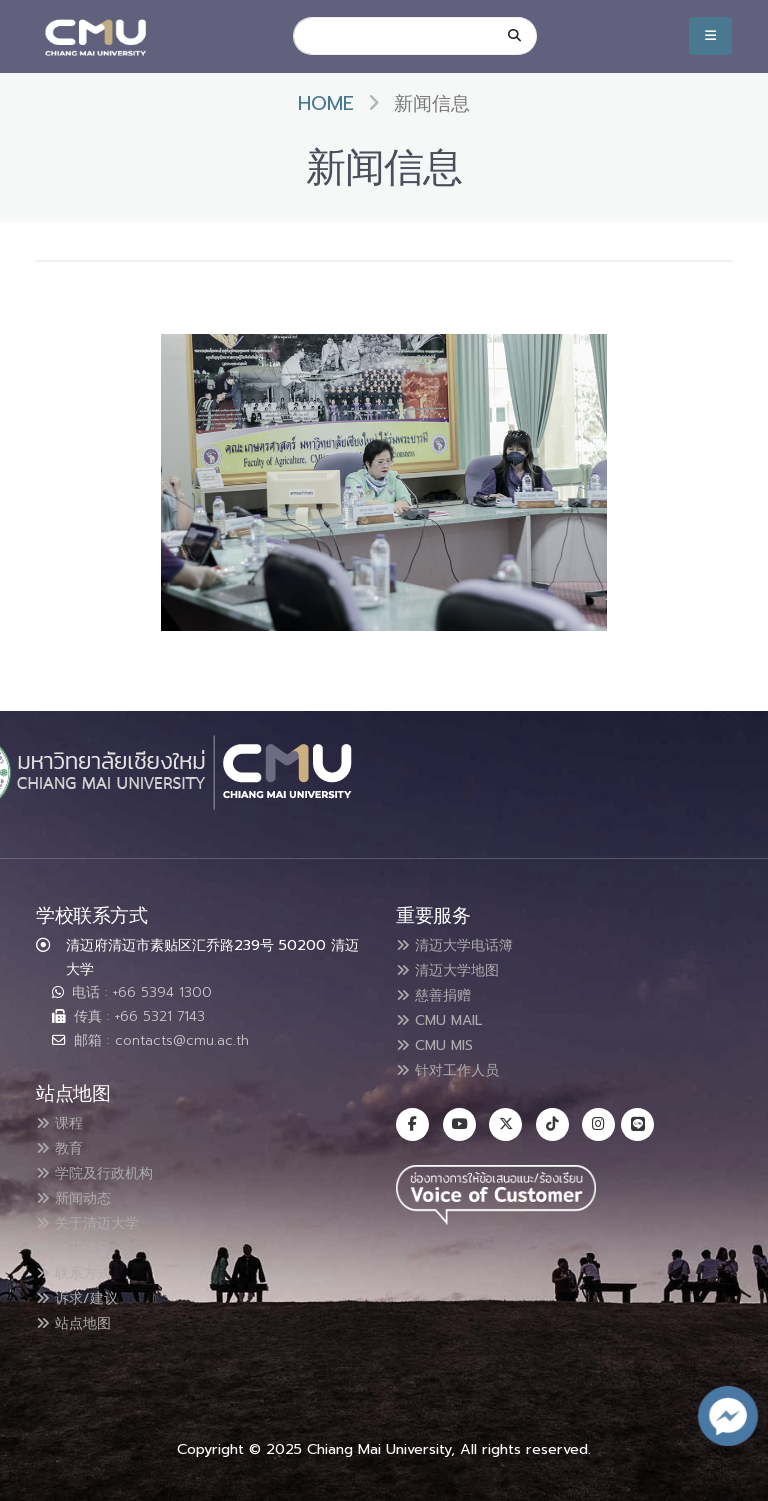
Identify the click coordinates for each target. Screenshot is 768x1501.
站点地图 (79, 1315)
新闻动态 (79, 1195)
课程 (63, 1123)
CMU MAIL (446, 1017)
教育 (63, 1147)
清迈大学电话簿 (463, 945)
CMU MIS (440, 1041)
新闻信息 (432, 103)
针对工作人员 (455, 1065)
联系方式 (79, 1267)
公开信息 (79, 1243)
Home (326, 103)
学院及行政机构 (103, 1171)
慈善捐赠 (439, 993)
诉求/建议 (83, 1291)
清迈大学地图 (455, 969)
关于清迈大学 (95, 1219)
